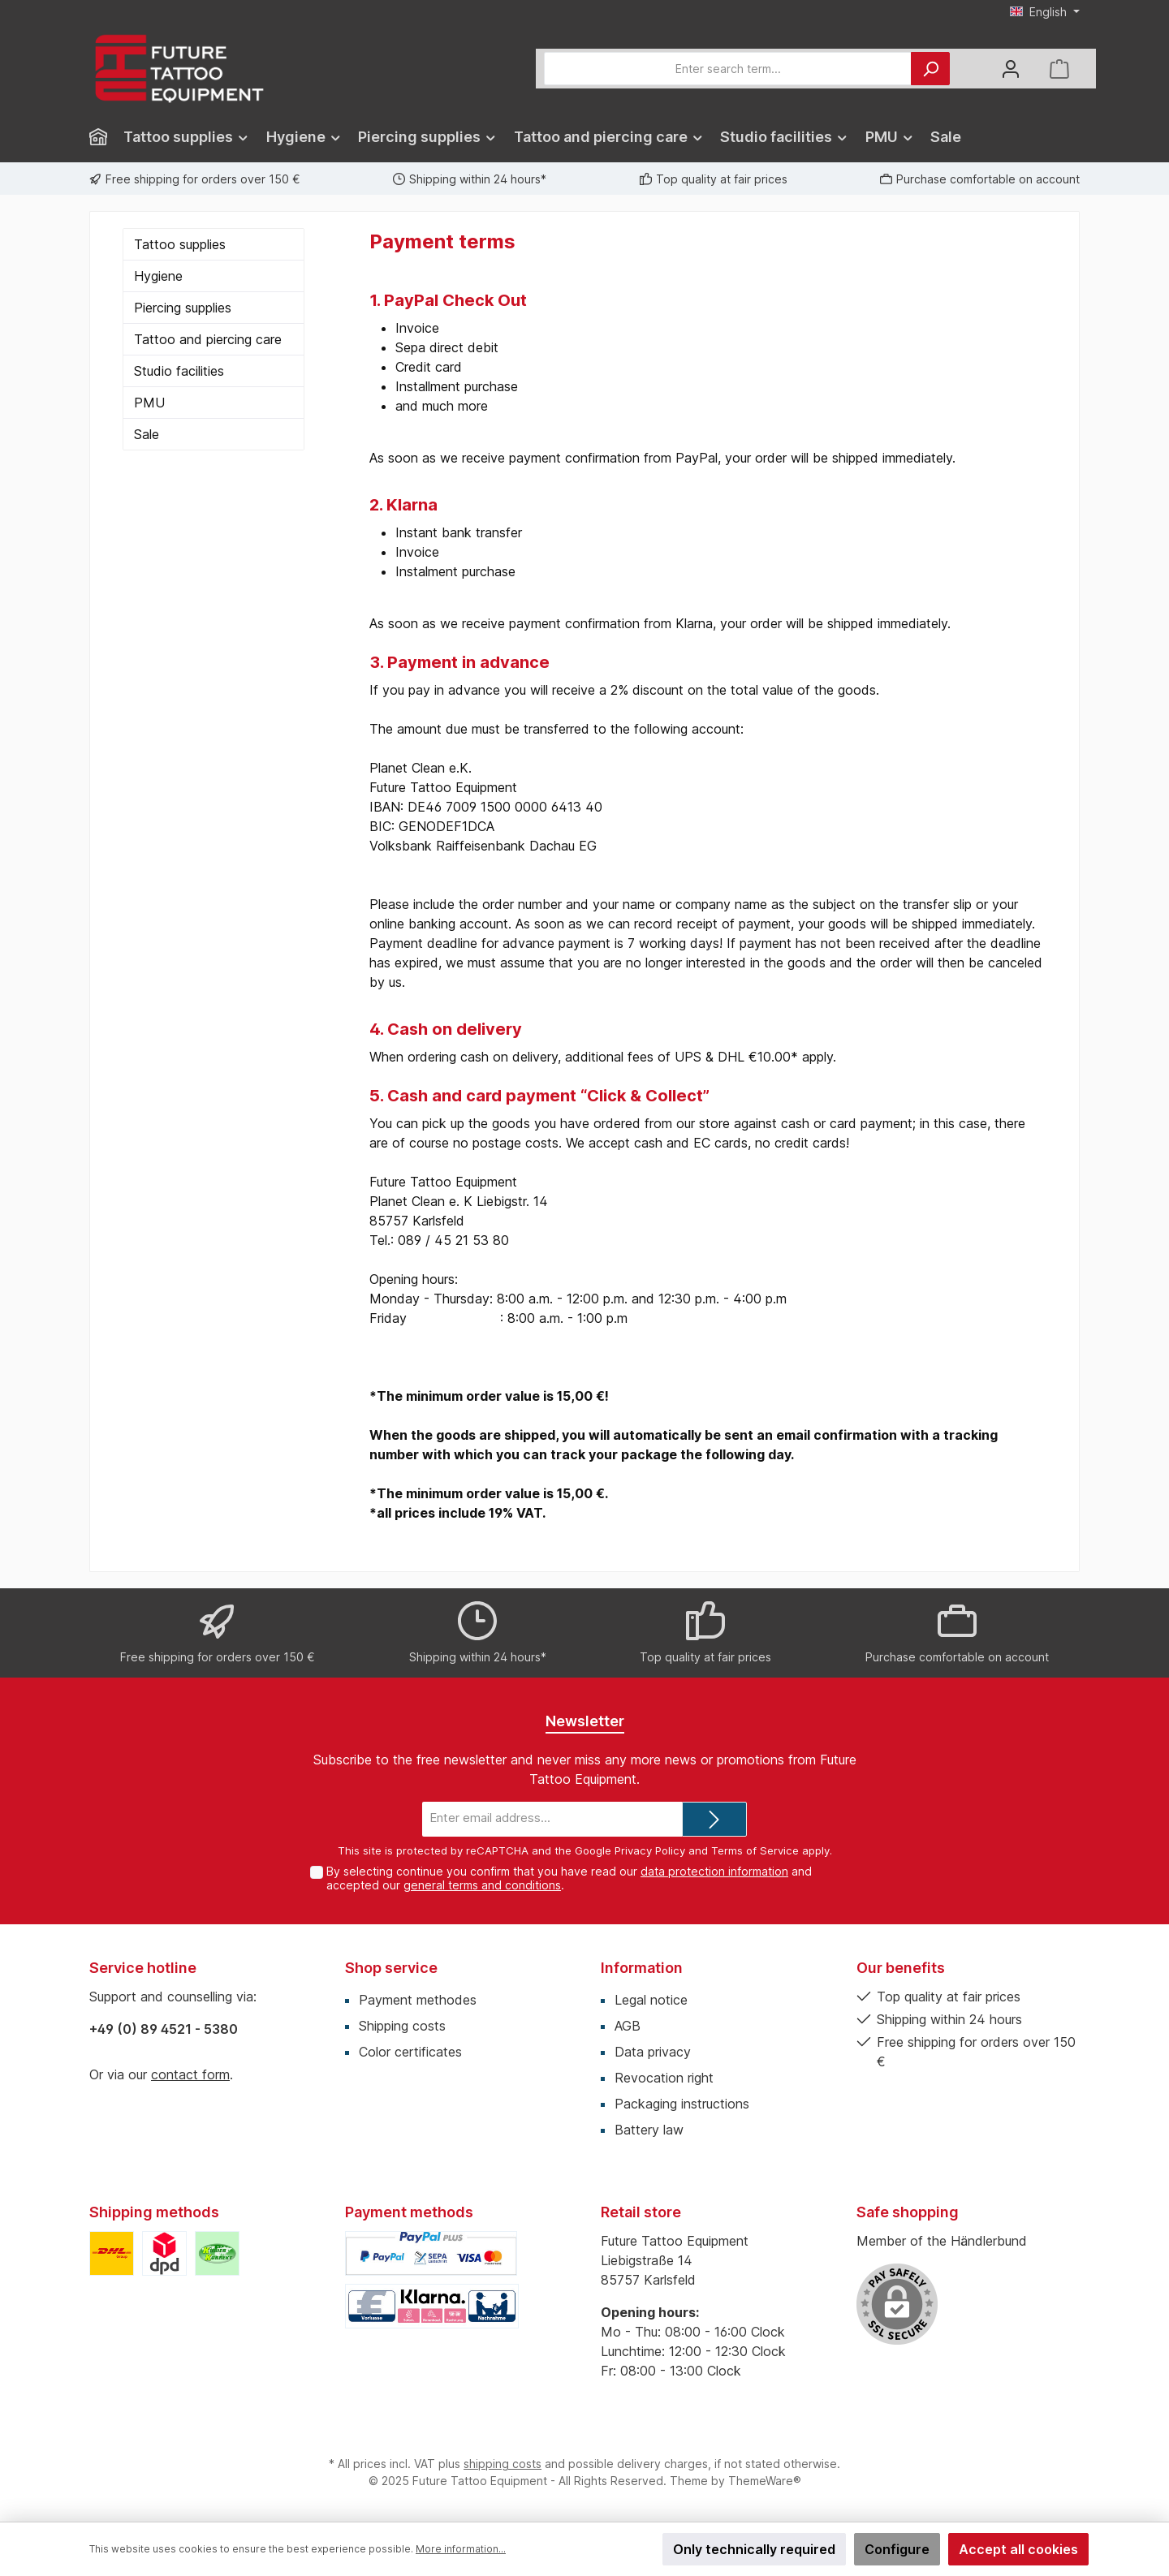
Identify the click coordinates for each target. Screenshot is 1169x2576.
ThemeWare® (764, 2481)
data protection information (714, 1871)
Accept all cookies (1018, 2549)
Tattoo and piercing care (208, 339)
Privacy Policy (650, 1850)
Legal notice (651, 2000)
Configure (897, 2549)
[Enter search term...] (728, 68)
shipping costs (502, 2463)
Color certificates (410, 2052)
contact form (190, 2074)
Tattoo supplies (180, 244)
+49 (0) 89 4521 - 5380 (163, 2029)
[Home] (102, 137)
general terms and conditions (482, 1885)
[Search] (930, 68)
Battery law (649, 2130)
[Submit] (714, 1819)
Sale (146, 434)
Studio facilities (179, 371)
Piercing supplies (182, 307)
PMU (149, 402)
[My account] (1010, 68)
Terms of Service (755, 1850)
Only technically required (754, 2549)
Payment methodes (418, 2000)
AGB (628, 2026)
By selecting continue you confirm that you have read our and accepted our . (569, 1878)
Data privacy (653, 2052)
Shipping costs (402, 2026)
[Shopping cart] (1059, 68)
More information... (461, 2549)
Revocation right (664, 2078)
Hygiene (158, 276)
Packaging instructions (682, 2104)
